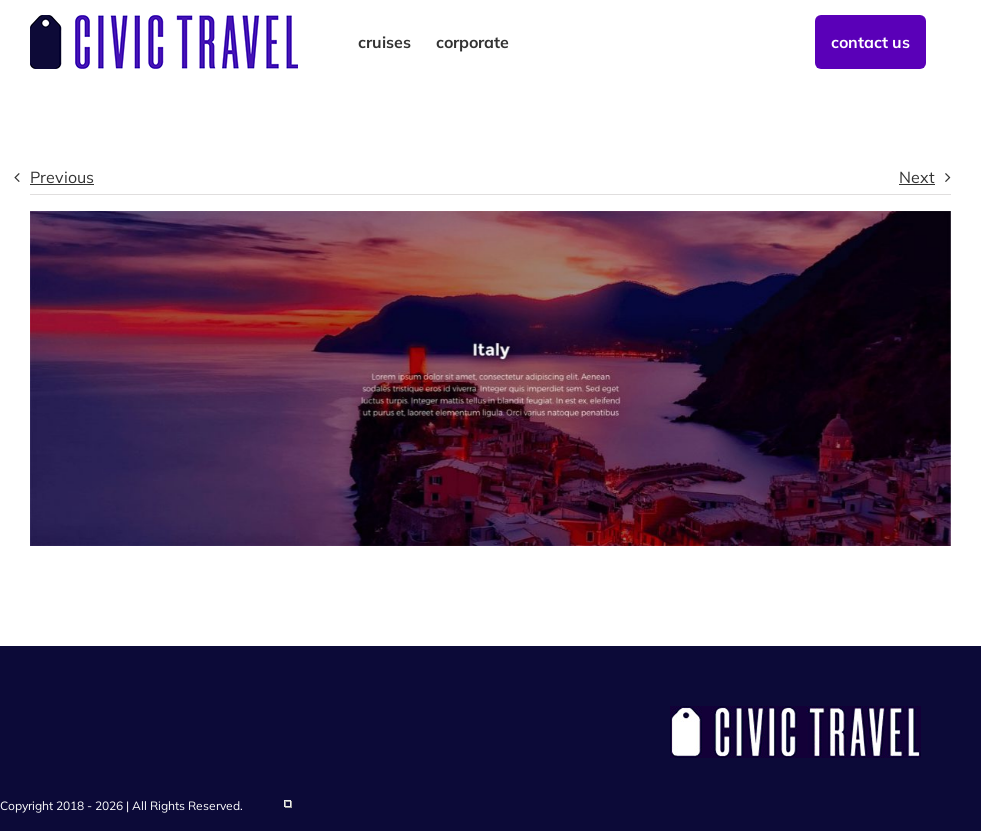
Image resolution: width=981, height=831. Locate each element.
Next (917, 177)
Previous (62, 177)
